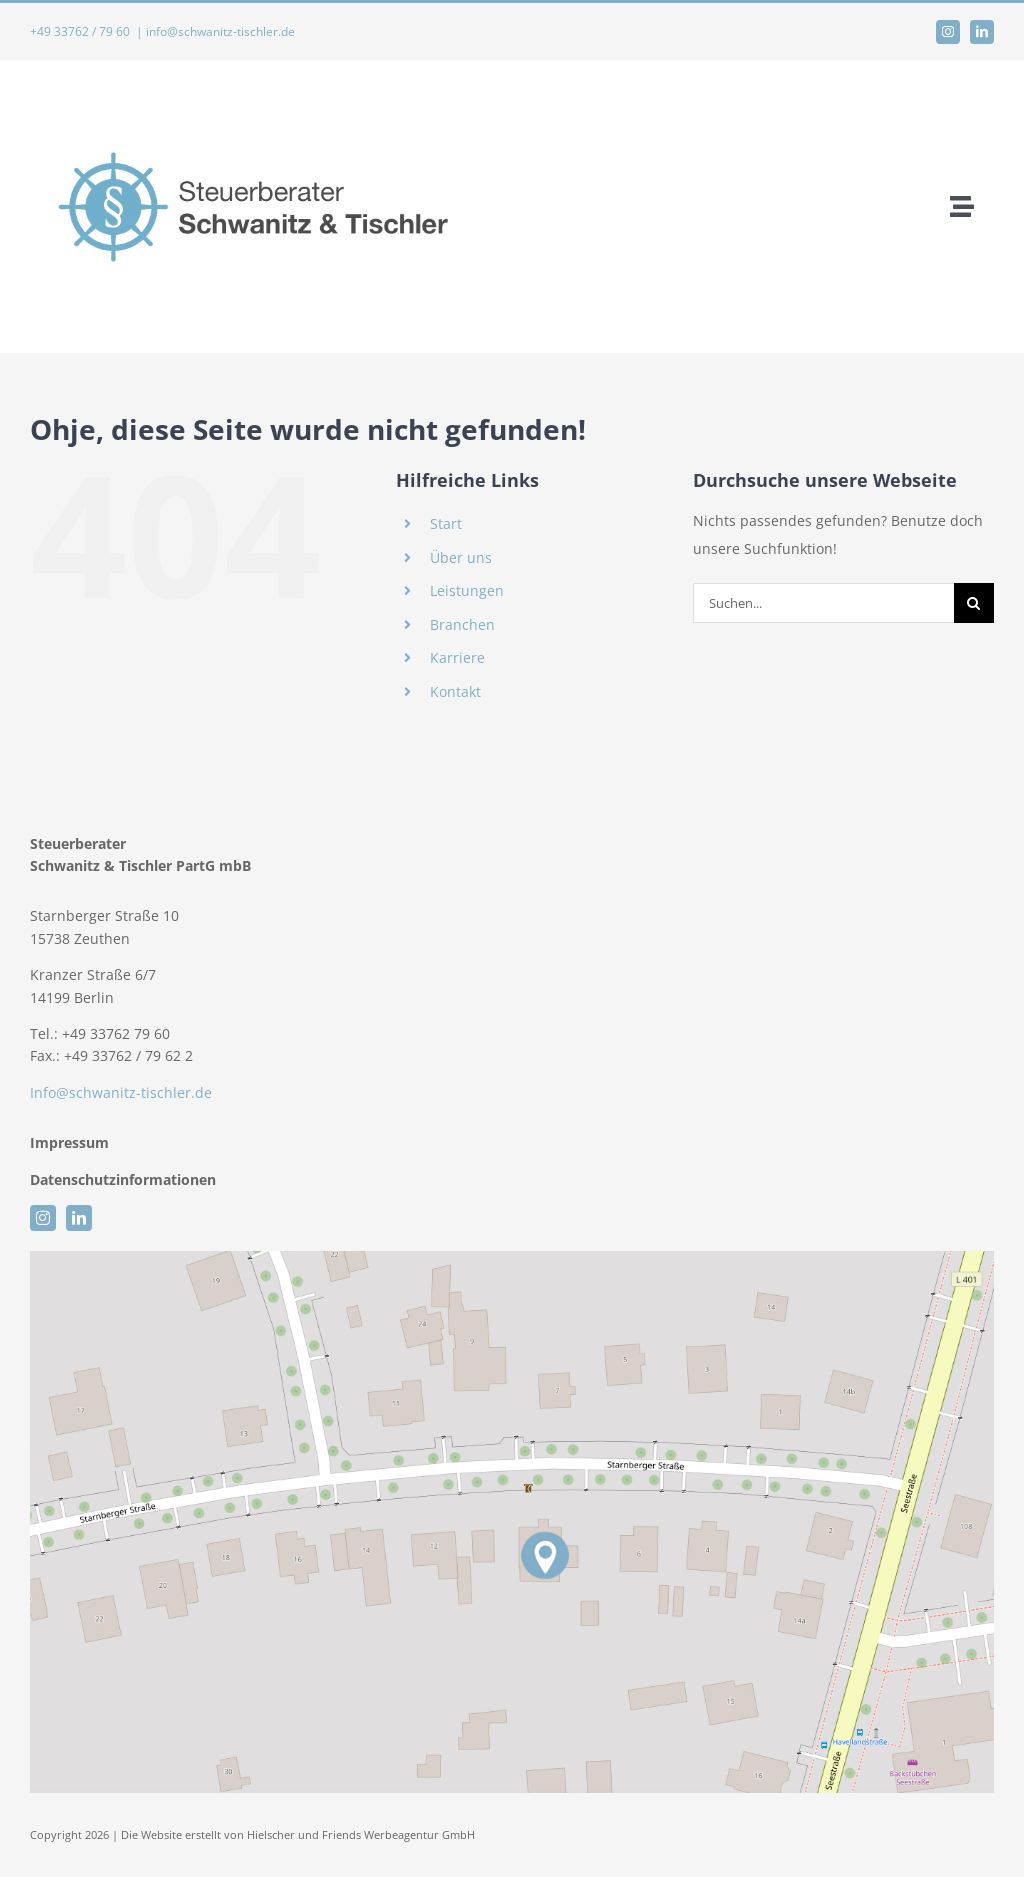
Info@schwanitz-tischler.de (121, 1092)
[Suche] (974, 603)
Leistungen (467, 590)
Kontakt (455, 691)
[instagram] (948, 32)
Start (446, 523)
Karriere (457, 657)
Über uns (461, 557)
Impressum (71, 1142)
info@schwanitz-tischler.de (220, 31)
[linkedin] (982, 32)
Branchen (462, 624)
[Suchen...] (823, 603)
